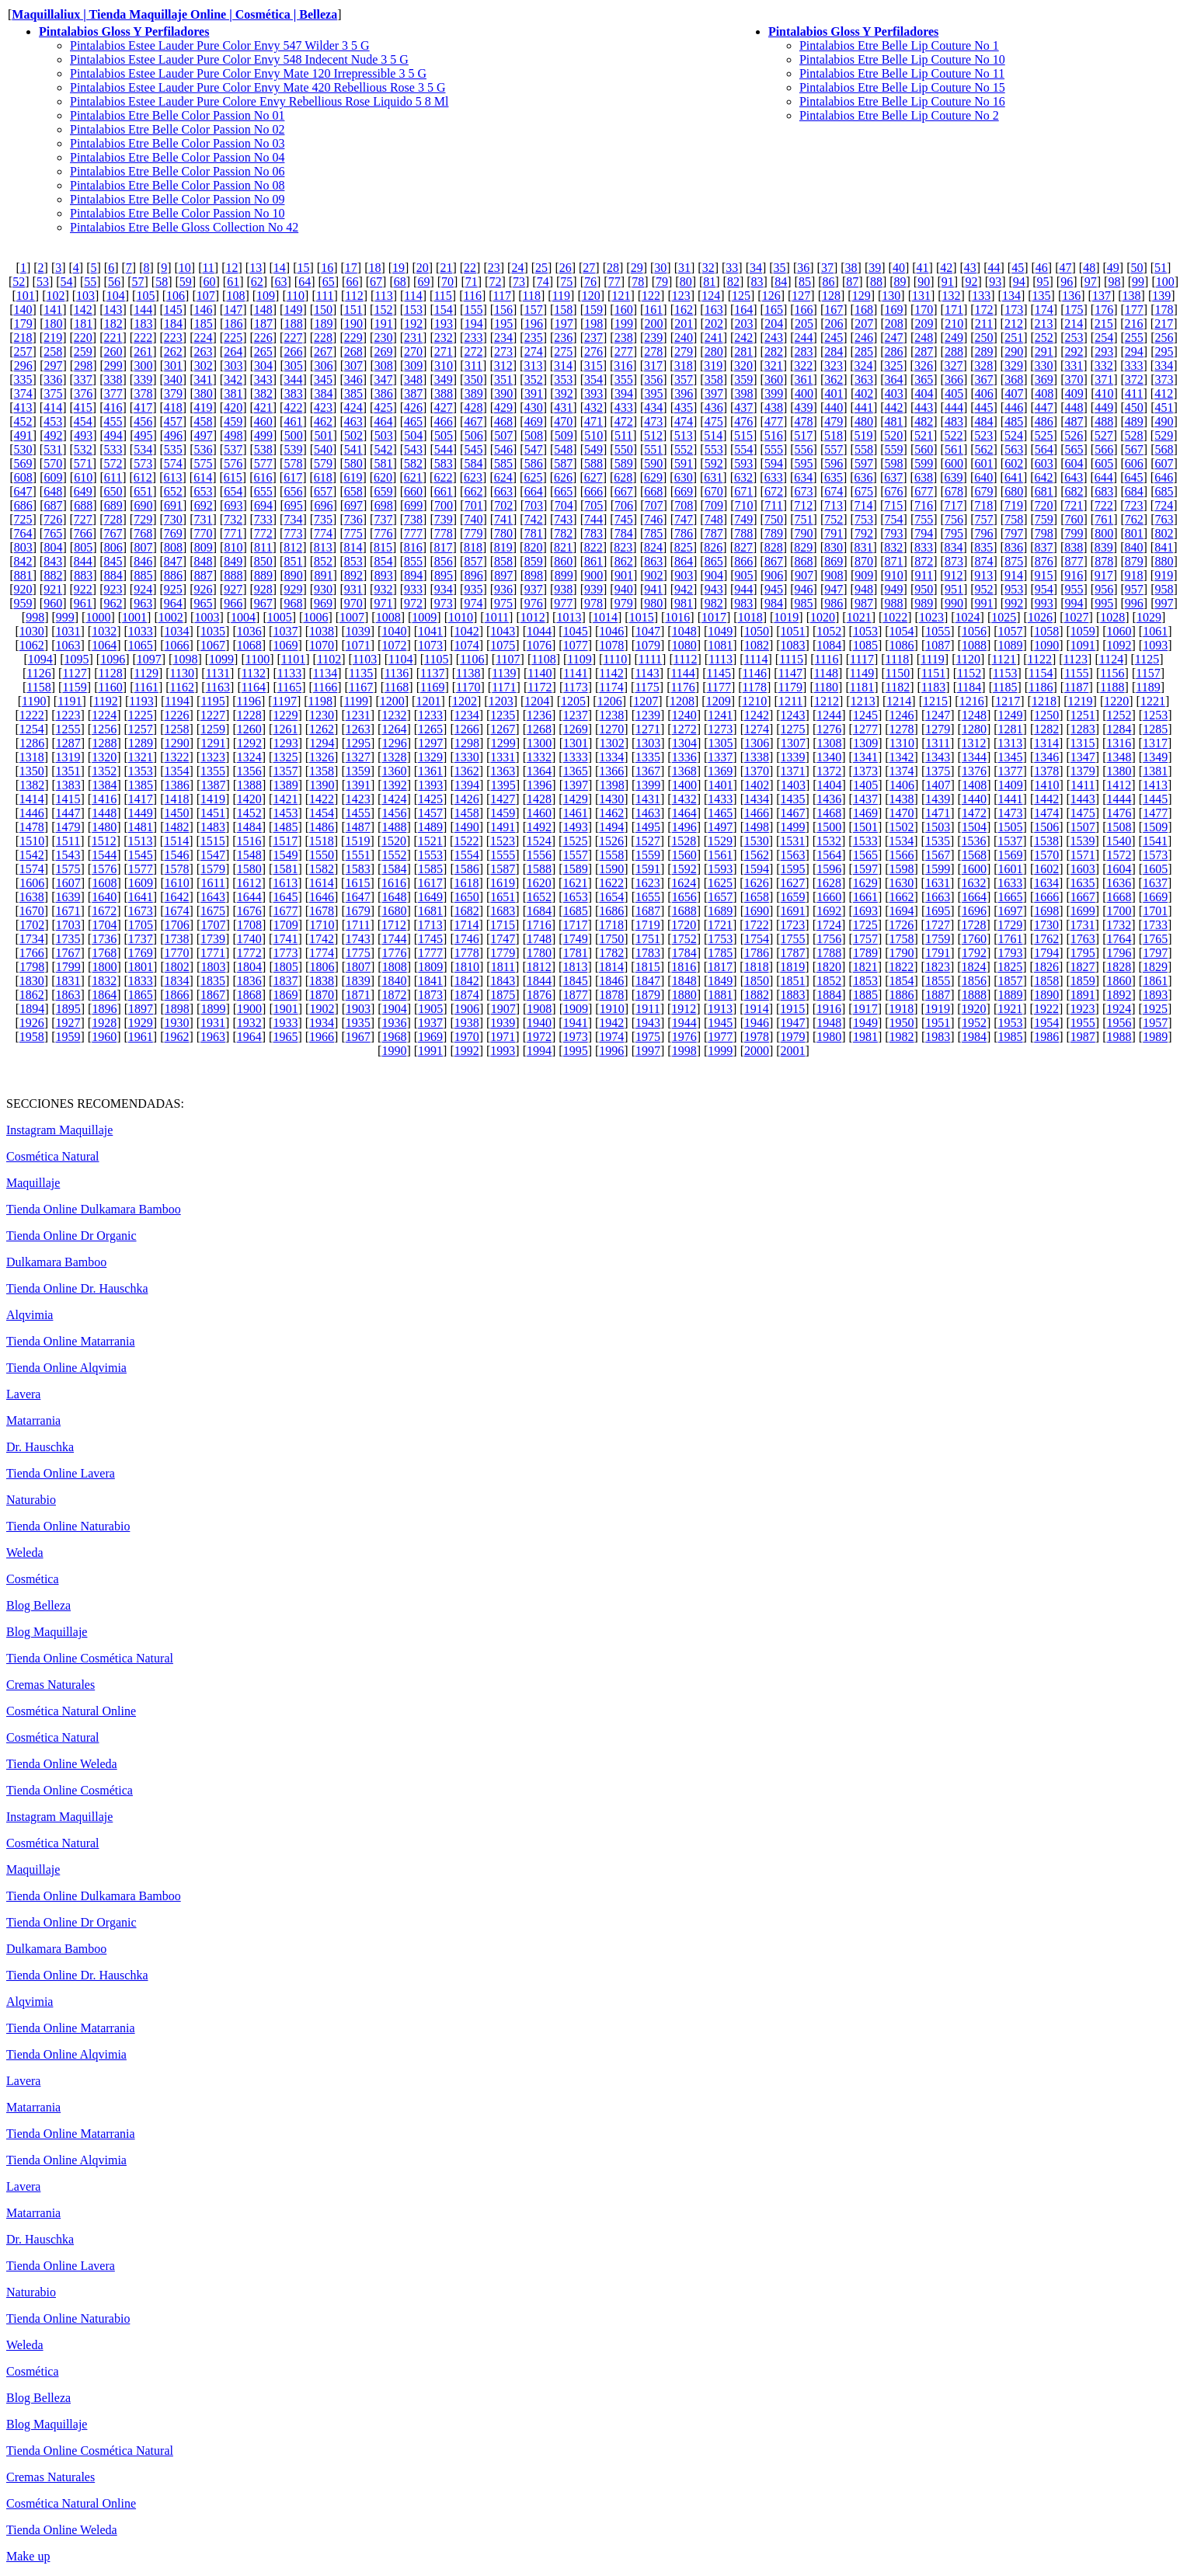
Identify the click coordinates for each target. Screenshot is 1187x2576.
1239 (647, 715)
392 (564, 393)
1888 (974, 994)
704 (564, 505)
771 (233, 533)
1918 (901, 1008)
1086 (901, 645)
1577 (140, 868)
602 (1013, 463)
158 (563, 309)
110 (296, 295)
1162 (182, 687)
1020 (822, 617)
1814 (611, 966)
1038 (321, 631)
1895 (68, 1008)
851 (293, 561)
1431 (647, 799)
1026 (1040, 617)
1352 (104, 771)
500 (293, 435)
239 (653, 337)
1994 (539, 1050)
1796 (1119, 952)
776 (383, 533)
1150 (898, 673)
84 (781, 281)
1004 (243, 617)
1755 (793, 938)
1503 (937, 827)
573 (143, 463)
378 (143, 393)
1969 (430, 1036)
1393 (430, 785)
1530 (756, 841)
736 (353, 519)
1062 (31, 645)
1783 (647, 952)
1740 (249, 938)
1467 (793, 813)
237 (593, 337)
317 (653, 365)
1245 (865, 715)
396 (683, 393)
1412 (1118, 785)
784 (623, 533)
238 (623, 337)
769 (173, 533)
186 (233, 323)
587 (563, 463)
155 (473, 309)
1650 (466, 896)
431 (563, 407)
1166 (325, 687)
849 (233, 561)
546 (503, 449)
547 (533, 449)
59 (185, 281)
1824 (974, 966)
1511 (68, 841)
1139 (504, 673)
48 (1089, 267)
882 (53, 575)
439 (804, 407)
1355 (212, 771)
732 (233, 519)
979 (623, 603)
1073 (430, 645)
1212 (826, 701)
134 (1011, 295)
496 (173, 435)
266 (293, 351)
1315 (1082, 743)
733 (263, 519)
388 (443, 393)
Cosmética (32, 1579)
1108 (543, 659)
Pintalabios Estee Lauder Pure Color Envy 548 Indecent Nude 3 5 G (239, 59)
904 (714, 575)
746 (653, 519)
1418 (176, 799)
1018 (750, 617)
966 (233, 603)
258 (53, 351)
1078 (611, 645)
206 (834, 323)
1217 (1007, 701)
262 (173, 351)
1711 (358, 924)
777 (413, 533)
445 (984, 407)
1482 (176, 827)
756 (954, 519)
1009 (424, 617)
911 (924, 575)
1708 (249, 924)
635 (833, 477)
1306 (756, 743)
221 (113, 337)
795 (954, 533)
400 (804, 393)
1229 (285, 715)
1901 (285, 1008)
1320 (104, 757)
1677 (285, 910)
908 (834, 575)
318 (683, 365)
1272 (684, 729)
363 (864, 379)
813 (323, 547)
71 (471, 281)
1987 (1082, 1036)
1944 (684, 1022)
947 (833, 589)
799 (1074, 533)
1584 (393, 868)
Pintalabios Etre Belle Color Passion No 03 (177, 143)
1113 (720, 659)
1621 (574, 882)
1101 (293, 659)
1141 (575, 673)
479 (833, 421)
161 (653, 309)
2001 (793, 1050)
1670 (31, 910)
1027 (1076, 617)
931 (353, 589)
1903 (358, 1008)
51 (1160, 267)
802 (1163, 533)
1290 (177, 743)
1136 (397, 673)
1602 (1046, 868)
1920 (974, 1008)
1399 (647, 785)
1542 (31, 855)
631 (713, 477)
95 (1042, 281)
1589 (575, 868)
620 (383, 477)
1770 (176, 952)
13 (255, 267)
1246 (901, 715)
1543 (67, 855)
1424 (393, 799)
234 (503, 337)
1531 (792, 841)
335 (23, 379)
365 (923, 379)
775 (353, 533)
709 (714, 505)
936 (503, 589)
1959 (67, 1036)
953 (1013, 589)
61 (233, 281)
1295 (358, 743)
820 (533, 547)
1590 (611, 868)
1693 (865, 910)
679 (984, 491)
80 (686, 281)
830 (833, 547)
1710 (321, 924)
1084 (828, 645)
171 (954, 309)
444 (954, 407)
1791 (937, 952)
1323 (212, 757)
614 (202, 477)
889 (263, 575)
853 (353, 561)
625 (533, 477)
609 (53, 477)
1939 (502, 1022)
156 (503, 309)
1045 (575, 631)
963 (143, 603)
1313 (1009, 743)
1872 (393, 994)
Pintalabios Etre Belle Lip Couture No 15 (902, 87)
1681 (430, 910)
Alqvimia (29, 1314)
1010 (460, 617)
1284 (1119, 729)
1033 (140, 631)
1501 (865, 827)
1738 (176, 938)
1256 (104, 729)
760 (1074, 519)
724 (1163, 505)
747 (683, 519)
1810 (466, 966)
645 (1134, 477)
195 (503, 323)
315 (593, 365)
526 (1073, 435)
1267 (502, 729)
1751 (647, 938)
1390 (321, 785)
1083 (793, 645)
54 (67, 281)
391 (533, 393)
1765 (1155, 938)
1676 (249, 910)
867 (773, 561)
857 (473, 561)
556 (804, 449)
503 (383, 435)
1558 (611, 855)
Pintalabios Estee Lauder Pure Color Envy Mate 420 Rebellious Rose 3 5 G (257, 87)
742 (533, 519)
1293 (285, 743)
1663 (937, 896)
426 (413, 407)
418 (173, 407)
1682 (466, 910)
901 (623, 575)
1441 (1010, 799)
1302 (612, 743)
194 (474, 323)
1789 (865, 952)
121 (620, 295)
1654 (611, 896)
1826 (1046, 966)
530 (23, 449)
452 (23, 421)
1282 (1046, 729)
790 (804, 533)
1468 (828, 813)
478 (804, 421)
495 (143, 435)
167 (833, 309)
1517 (285, 841)
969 (323, 603)
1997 (647, 1050)
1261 (285, 729)
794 (923, 533)
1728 (974, 924)
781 (533, 533)
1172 (539, 687)
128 (831, 295)
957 (1134, 589)
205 (804, 323)
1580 (249, 868)
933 (413, 589)
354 (593, 379)
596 (833, 463)
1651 (502, 896)
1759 (937, 938)
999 (65, 617)
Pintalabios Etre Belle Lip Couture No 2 (899, 115)
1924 (1118, 1008)
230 (383, 337)
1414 (31, 799)
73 (519, 281)
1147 (790, 673)
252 (1044, 337)
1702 (31, 924)
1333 (575, 757)
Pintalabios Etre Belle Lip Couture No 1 (899, 45)
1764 (1119, 938)
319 (713, 365)
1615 (357, 882)
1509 (1155, 827)
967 (263, 603)
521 (923, 435)
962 (113, 603)
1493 (575, 827)
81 (709, 281)
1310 (901, 743)
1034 (176, 631)
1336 (684, 757)
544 (443, 449)
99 (1138, 281)
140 (23, 309)
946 (804, 589)
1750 (611, 938)
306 (323, 365)
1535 (937, 841)
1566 (901, 855)
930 (323, 589)
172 (984, 309)
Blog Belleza (38, 1605)
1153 (1005, 673)
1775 (358, 952)
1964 (249, 1036)
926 (202, 589)
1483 (212, 827)
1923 (1082, 1008)
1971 (502, 1036)
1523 (502, 841)
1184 (969, 687)
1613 (285, 882)
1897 (140, 1008)
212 (1013, 323)
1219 (1080, 701)
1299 (503, 743)
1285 (1155, 729)
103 (85, 295)
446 (1013, 407)
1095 (76, 659)
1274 (756, 729)
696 (323, 505)
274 (533, 351)
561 (954, 449)
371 (1104, 379)
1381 (1155, 771)
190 (353, 323)
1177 (719, 687)
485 (1013, 421)
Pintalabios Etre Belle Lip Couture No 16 (902, 101)
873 (954, 561)
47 (1065, 267)
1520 (393, 841)
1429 (575, 799)
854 (383, 561)
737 (383, 519)
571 (83, 463)
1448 (104, 813)
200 (654, 323)
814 (352, 547)
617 (293, 477)
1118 (898, 659)
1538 (1046, 841)
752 (833, 519)
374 (23, 393)
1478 (31, 827)
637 (893, 477)
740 (473, 519)
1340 (828, 757)
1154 (1041, 673)
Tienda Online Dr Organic (71, 1235)
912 (954, 575)
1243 (793, 715)
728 (113, 519)
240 (683, 337)
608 (23, 477)
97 (1090, 281)
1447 (67, 813)
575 (202, 463)
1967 (358, 1036)
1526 (611, 841)
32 (708, 267)
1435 (793, 799)
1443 (1082, 799)
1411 (1082, 785)
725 (23, 519)
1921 (1009, 1008)
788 (743, 533)
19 (398, 267)
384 (323, 393)
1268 (539, 729)
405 (954, 393)
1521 (430, 841)
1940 (539, 1022)
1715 (502, 924)
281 (743, 351)
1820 (828, 966)
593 (743, 463)
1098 (184, 659)
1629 (865, 882)
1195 (212, 701)
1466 (756, 813)
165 (773, 309)
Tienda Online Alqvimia (66, 1367)
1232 (393, 715)
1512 (104, 841)
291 (1044, 351)
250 (984, 337)
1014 (605, 617)
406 (984, 393)
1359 (358, 771)
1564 (828, 855)
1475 (1082, 813)
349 (443, 379)
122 (651, 295)
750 (773, 519)
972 (413, 603)
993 (1044, 603)
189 (323, 323)
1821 (865, 966)
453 (53, 421)
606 (1134, 463)
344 (293, 379)
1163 (218, 687)
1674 (176, 910)
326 (923, 365)
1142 (611, 673)
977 (563, 603)
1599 (937, 868)
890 (293, 575)
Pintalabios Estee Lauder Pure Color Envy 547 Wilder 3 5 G (220, 45)
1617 (430, 882)
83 (757, 281)
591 (683, 463)
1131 (218, 673)
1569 (1010, 855)
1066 (176, 645)
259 (83, 351)
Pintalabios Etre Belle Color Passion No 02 (177, 129)
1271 (647, 729)
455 (113, 421)
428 (473, 407)
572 (113, 463)
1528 (683, 841)
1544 (104, 855)
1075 (502, 645)
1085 (865, 645)
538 (263, 449)
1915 (792, 1008)
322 (803, 365)
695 (293, 505)
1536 (974, 841)
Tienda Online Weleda (61, 1763)
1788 (828, 952)
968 (293, 603)
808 (173, 547)
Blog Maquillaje (46, 1631)
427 (443, 407)
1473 (1010, 813)
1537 (1009, 841)
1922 (1046, 1008)
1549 (285, 855)
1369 (720, 771)
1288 (104, 743)
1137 (432, 673)
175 (1074, 309)
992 (1013, 603)
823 (623, 547)
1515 (212, 841)
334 (1163, 365)
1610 (177, 882)
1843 (502, 980)
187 (263, 323)
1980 (828, 1036)
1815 (647, 966)
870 (864, 561)
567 (1134, 449)
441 (864, 407)
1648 (393, 896)
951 (954, 589)
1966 (321, 1036)
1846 (611, 980)
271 (443, 351)
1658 (756, 896)
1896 (104, 1008)
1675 (212, 910)
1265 (430, 729)
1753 (720, 938)
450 (1134, 407)
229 (353, 337)
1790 (901, 952)
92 (972, 281)
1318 (31, 757)
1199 (356, 701)
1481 (140, 827)
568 (1163, 449)
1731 (1082, 924)
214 (1073, 323)
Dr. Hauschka (40, 1446)
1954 (1046, 1022)
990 (954, 603)
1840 (393, 980)
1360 (393, 771)
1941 (575, 1022)
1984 (974, 1036)
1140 (539, 673)
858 (503, 561)
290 (1013, 351)
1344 (974, 757)
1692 (828, 910)
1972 (539, 1036)
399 (773, 393)
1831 (67, 980)
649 (83, 491)
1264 (393, 729)
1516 (248, 841)
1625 (720, 882)
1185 (1005, 687)
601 (984, 463)
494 (113, 435)
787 (714, 533)
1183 (933, 687)
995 (1104, 603)
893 (383, 575)
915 (1044, 575)
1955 (1082, 1022)
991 (984, 603)
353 (563, 379)
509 (564, 435)
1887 (937, 994)
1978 (756, 1036)
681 (1044, 491)
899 (564, 575)
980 (653, 603)
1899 (212, 1008)
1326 (321, 757)
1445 (1155, 799)
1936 (393, 1022)
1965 (285, 1036)
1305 (720, 743)
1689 (720, 910)
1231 (358, 715)
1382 (31, 785)
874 (984, 561)
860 (563, 561)
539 (293, 449)
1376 (974, 771)
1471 (937, 813)
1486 (321, 827)
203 (744, 323)
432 (593, 407)
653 (202, 491)
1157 (1148, 673)
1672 (104, 910)
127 (801, 295)
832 (893, 547)
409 (1074, 393)
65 (328, 281)
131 (921, 295)
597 (864, 463)
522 (954, 435)
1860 (1119, 980)
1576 (104, 868)
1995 (575, 1050)
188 (293, 323)
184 (173, 323)
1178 (755, 687)
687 (53, 505)
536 (202, 449)
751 (804, 519)
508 (533, 435)
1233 (430, 715)
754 (894, 519)
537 (233, 449)
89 (900, 281)
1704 (104, 924)
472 (623, 421)
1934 (321, 1022)
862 (623, 561)
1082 (756, 645)
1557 (575, 855)
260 (113, 351)
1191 (69, 701)
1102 (329, 659)
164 (743, 309)
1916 (828, 1008)
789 (773, 533)
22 (470, 267)
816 (413, 547)
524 (1013, 435)
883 (83, 575)
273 (503, 351)
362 (833, 379)
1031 (67, 631)
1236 (539, 715)
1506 (1046, 827)
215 (1104, 323)
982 (714, 603)
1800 (104, 966)
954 (1044, 589)
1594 (756, 868)
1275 (793, 729)
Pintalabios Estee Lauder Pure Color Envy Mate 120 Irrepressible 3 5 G (248, 73)
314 (563, 365)
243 (773, 337)
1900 (249, 1008)
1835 (212, 980)
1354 (176, 771)
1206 (609, 701)
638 (923, 477)
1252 (1119, 715)
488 (1104, 421)
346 (353, 379)
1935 (358, 1022)
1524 (539, 841)
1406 (901, 785)
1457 (430, 813)
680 (1013, 491)
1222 (31, 715)
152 (383, 309)
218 (23, 337)
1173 (575, 687)
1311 (938, 743)
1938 (466, 1022)
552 (683, 449)
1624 (683, 882)
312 (503, 365)
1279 (937, 729)
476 (743, 421)
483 (954, 421)
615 (233, 477)
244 (804, 337)
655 (263, 491)
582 (413, 463)
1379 (1082, 771)
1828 (1118, 966)
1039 (358, 631)
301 (173, 365)
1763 (1082, 938)
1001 (134, 617)
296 (23, 365)
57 (138, 281)
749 (743, 519)
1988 (1119, 1036)
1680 (393, 910)
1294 (321, 743)
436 (714, 407)
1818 (756, 966)
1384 (104, 785)
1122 (1040, 659)
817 (442, 547)
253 (1074, 337)
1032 (104, 631)
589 (623, 463)
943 (714, 589)
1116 (827, 659)
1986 (1046, 1036)
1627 (792, 882)
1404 (829, 785)
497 (203, 435)
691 (173, 505)
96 (1066, 281)
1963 (212, 1036)
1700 (1119, 910)
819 (503, 547)
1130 (182, 673)
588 (593, 463)
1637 (1155, 882)
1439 (937, 799)
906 (773, 575)
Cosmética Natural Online (71, 1711)
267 (323, 351)
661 (443, 491)
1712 (393, 924)
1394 (466, 785)
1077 (575, 645)
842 (23, 561)
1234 (466, 715)
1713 (430, 924)
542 (383, 449)
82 (733, 281)
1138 (468, 673)
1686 (611, 910)
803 (23, 547)
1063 (67, 645)
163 (714, 309)
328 (983, 365)
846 (143, 561)
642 (1044, 477)
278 (653, 351)
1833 (140, 980)
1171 (504, 687)
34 (756, 267)
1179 (790, 687)
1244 (828, 715)
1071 (358, 645)
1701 (1155, 910)
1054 (901, 631)
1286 (31, 743)
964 (173, 603)
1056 (974, 631)
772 (263, 533)
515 (743, 435)
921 (53, 589)
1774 (321, 952)
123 (681, 295)
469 (533, 421)
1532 (828, 841)
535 (173, 449)
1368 (684, 771)
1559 (647, 855)
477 (773, 421)
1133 (289, 673)
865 (714, 561)
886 (173, 575)
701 (474, 505)
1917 (865, 1008)
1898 (177, 1008)
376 (83, 393)
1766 (31, 952)
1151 (933, 673)
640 (983, 477)
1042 (466, 631)
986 (833, 603)
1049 (720, 631)
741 (503, 519)
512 (653, 435)
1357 (285, 771)
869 (833, 561)
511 (623, 435)
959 (23, 603)
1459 (502, 813)
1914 (756, 1008)
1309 (865, 743)
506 (474, 435)
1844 (539, 980)
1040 (393, 631)
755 (923, 519)
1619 (502, 882)
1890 (1046, 994)
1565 (865, 855)
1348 (1119, 757)
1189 (1148, 687)
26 (565, 267)
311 (473, 365)
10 (185, 267)
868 (804, 561)
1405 (865, 785)
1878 (611, 994)
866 (743, 561)
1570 (1046, 855)
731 (202, 519)
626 (563, 477)
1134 (325, 673)
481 (894, 421)
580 (353, 463)
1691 (793, 910)
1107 (508, 659)
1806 (321, 966)
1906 (466, 1008)
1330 (466, 757)
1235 (502, 715)
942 (683, 589)
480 (864, 421)
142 (83, 309)
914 (1013, 575)
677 (923, 491)
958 (1163, 589)
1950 (901, 1022)
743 (563, 519)
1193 (141, 701)
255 (1134, 337)
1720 (683, 924)
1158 (38, 687)
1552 (393, 855)
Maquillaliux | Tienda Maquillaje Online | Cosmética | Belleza (174, 14)
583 (443, 463)
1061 (1155, 631)
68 (400, 281)
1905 (430, 1008)
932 (383, 589)
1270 (611, 729)
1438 (901, 799)
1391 (358, 785)
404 (924, 393)
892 (353, 575)
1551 (358, 855)
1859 (1082, 980)
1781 (575, 952)
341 (202, 379)
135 (1041, 295)
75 (566, 281)
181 (83, 323)
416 (113, 407)
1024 (968, 617)
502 (353, 435)
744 (593, 519)
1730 (1046, 924)
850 (263, 561)
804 (53, 547)
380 (203, 393)
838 (1073, 547)
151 (353, 309)
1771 (212, 952)
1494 (611, 827)
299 (113, 365)
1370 (756, 771)
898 (533, 575)
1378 (1046, 771)
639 (954, 477)
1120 (968, 659)
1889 (1010, 994)
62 (257, 281)
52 (18, 281)
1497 (720, 827)
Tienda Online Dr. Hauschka (77, 1288)
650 (113, 491)
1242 (756, 715)
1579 (212, 868)
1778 (466, 952)
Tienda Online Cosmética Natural (89, 1658)
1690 (756, 910)
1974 (611, 1036)
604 (1074, 463)
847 (173, 561)
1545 (140, 855)
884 (113, 575)
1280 (974, 729)
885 (143, 575)
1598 (901, 868)
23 (494, 267)
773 (293, 533)
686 (23, 505)
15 (303, 267)
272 (473, 351)
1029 (1149, 617)
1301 (575, 743)
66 (352, 281)
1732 (1118, 924)
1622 (611, 882)
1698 (1046, 910)
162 (683, 309)
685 (1163, 491)
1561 (720, 855)
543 (413, 449)
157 (533, 309)
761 (1104, 519)
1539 (1082, 841)
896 (474, 575)
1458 (466, 813)
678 (954, 491)
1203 (501, 701)
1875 (502, 994)
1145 (719, 673)
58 (161, 281)
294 (1134, 351)
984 (773, 603)
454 (83, 421)
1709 (285, 924)
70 (447, 281)
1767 (67, 952)
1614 (321, 882)
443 (923, 407)
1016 (677, 617)
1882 (756, 994)
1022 (894, 617)
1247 (937, 715)
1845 (575, 980)
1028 (1112, 617)
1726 (901, 924)
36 (803, 267)
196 (533, 323)
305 (293, 365)
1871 (358, 994)
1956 (1119, 1022)
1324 (249, 757)
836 (1013, 547)
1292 (249, 743)
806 (113, 547)
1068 (249, 645)
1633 (1009, 882)
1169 (432, 687)
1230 (321, 715)
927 (233, 589)
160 (623, 309)
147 (233, 309)
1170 (468, 687)
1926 (31, 1022)
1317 (1155, 743)
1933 (285, 1022)
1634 (1046, 882)
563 (1013, 449)
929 (293, 589)
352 (533, 379)
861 (593, 561)
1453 (285, 813)
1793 (1010, 952)
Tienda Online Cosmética (69, 1790)
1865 (140, 994)
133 (981, 295)
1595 (793, 868)
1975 (647, 1036)
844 (83, 561)
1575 (67, 868)
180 (53, 323)
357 (683, 379)
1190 (34, 701)
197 (564, 323)
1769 (140, 952)
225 (233, 337)
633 (773, 477)
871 (894, 561)
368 (1013, 379)
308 (383, 365)
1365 (575, 771)
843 (53, 561)
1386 (177, 785)
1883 (793, 994)
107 (206, 295)
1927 (67, 1022)
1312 (974, 743)
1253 (1155, 715)
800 (1104, 533)
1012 (532, 617)
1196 (248, 701)
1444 (1119, 799)
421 (263, 407)
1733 (1155, 924)
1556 (539, 855)
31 (684, 267)
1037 (285, 631)
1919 (937, 1008)
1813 (574, 966)
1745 (430, 938)
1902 (321, 1008)
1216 (971, 701)
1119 (933, 659)
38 (851, 267)
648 (53, 491)
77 (614, 281)
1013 (568, 617)
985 (804, 603)
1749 (575, 938)
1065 (140, 645)
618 (323, 477)
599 (923, 463)
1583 (358, 868)
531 (53, 449)
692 (203, 505)
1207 (645, 701)
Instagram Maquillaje (59, 1130)
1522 (466, 841)
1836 (249, 980)
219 (53, 337)
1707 (212, 924)
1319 (67, 757)
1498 (756, 827)
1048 (684, 631)
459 (233, 421)
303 (233, 365)
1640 (104, 896)
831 (864, 547)
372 (1134, 379)
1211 (790, 701)
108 (235, 295)
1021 (859, 617)
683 (1104, 491)
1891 (1082, 994)
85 (805, 281)
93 (995, 281)
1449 (140, 813)
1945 (720, 1022)
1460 (539, 813)
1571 (1082, 855)
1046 (611, 631)
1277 (865, 729)
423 (323, 407)
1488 (393, 827)
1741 (285, 938)
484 (984, 421)
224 (202, 337)
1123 (1075, 659)
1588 (539, 868)
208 (894, 323)
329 (1013, 365)
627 (593, 477)
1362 (466, 771)
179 (23, 323)
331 (1073, 365)
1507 (1082, 827)
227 (293, 337)
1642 (176, 896)
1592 (684, 868)
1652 (539, 896)
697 (353, 505)
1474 (1046, 813)
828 (773, 547)
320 (743, 365)
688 (83, 505)
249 (954, 337)
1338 (756, 757)
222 (143, 337)
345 (323, 379)
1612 (248, 882)
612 (143, 477)
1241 (720, 715)
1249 (1010, 715)
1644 (249, 896)
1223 (67, 715)
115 (442, 295)
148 (263, 309)
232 (443, 337)
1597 (865, 868)
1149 (862, 673)
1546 (176, 855)
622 (442, 477)
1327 (358, 757)
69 (423, 281)
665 (563, 491)
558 (864, 449)
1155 (1076, 673)
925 (173, 589)
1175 (647, 687)
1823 (937, 966)
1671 (67, 910)
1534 (901, 841)
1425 (430, 799)
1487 (358, 827)
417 (143, 407)
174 (1044, 309)
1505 (1010, 827)
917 (1104, 575)
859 (533, 561)
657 (323, 491)
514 (713, 435)
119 (561, 295)
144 (143, 309)
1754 (756, 938)
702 (503, 505)
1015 (641, 617)
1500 (828, 827)
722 (1104, 505)
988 (894, 603)
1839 (358, 980)
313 (533, 365)
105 (145, 295)
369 (1044, 379)
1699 (1082, 910)
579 (323, 463)
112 (354, 295)
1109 (579, 659)
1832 (104, 980)
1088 (974, 645)
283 (804, 351)
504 (413, 435)
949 (894, 589)
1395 (503, 785)
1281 (1010, 729)
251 (1013, 337)
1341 (865, 757)
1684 (539, 910)
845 (113, 561)
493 (83, 435)
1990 (393, 1050)
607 (1163, 463)
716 (923, 505)
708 (683, 505)
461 (293, 421)
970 (353, 603)
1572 (1119, 855)
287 (923, 351)
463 (353, 421)
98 (1114, 281)
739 (443, 519)
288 (954, 351)
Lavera (23, 1394)
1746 (466, 938)
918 (1134, 575)
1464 (684, 813)
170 (923, 309)
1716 (539, 924)
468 (503, 421)
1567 (937, 855)
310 (443, 365)
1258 (176, 729)
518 (833, 435)
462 (323, 421)
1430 (611, 799)
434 (653, 407)
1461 (575, 813)
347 (383, 379)
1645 (285, 896)
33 (732, 267)
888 (233, 575)
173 (1013, 309)
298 (83, 365)
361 (804, 379)
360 (773, 379)
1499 (793, 827)
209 (924, 323)
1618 (466, 882)
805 (83, 547)
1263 (358, 729)
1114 (756, 659)
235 (533, 337)
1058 (1046, 631)
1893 (1155, 994)
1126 (38, 673)
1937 (430, 1022)
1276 (828, 729)
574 (173, 463)
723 (1134, 505)
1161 (146, 687)
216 (1134, 323)
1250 (1046, 715)
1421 (285, 799)
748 (714, 519)
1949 (865, 1022)
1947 (793, 1022)
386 (383, 393)
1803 (212, 966)
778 (443, 533)
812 (293, 547)
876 (1044, 561)
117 (502, 295)
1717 (574, 924)
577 (263, 463)
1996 (611, 1050)
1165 (289, 687)
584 (473, 463)
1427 (502, 799)
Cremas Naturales (50, 1684)
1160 (110, 687)
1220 (1116, 701)
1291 (212, 743)
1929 (140, 1022)
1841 (430, 980)
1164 (254, 687)
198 (593, 323)
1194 (177, 701)
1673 (140, 910)
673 (804, 491)
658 (353, 491)
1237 (575, 715)
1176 (682, 687)
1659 (793, 896)
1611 (212, 882)
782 (563, 533)
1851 (793, 980)
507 (503, 435)
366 (954, 379)
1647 (358, 896)
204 (773, 323)
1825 (1009, 966)
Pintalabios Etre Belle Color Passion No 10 (177, 213)
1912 (683, 1008)
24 (517, 267)
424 (353, 407)
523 (983, 435)
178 (1163, 309)
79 (662, 281)
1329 (430, 757)
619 (352, 477)
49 (1113, 267)
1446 (31, 813)
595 (804, 463)
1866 (176, 994)
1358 (321, 771)
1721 (720, 924)
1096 (112, 659)
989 (923, 603)
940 (623, 589)
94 (1019, 281)
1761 (1010, 938)
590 (653, 463)
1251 (1082, 715)
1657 (720, 896)
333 (1134, 365)
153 (413, 309)
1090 (1046, 645)
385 (353, 393)
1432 (684, 799)
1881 (720, 994)
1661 (865, 896)
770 (202, 533)
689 (113, 505)
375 (53, 393)
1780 (539, 952)
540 (323, 449)
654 (233, 491)
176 (1104, 309)
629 (653, 477)
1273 (720, 729)
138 (1132, 295)
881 (23, 575)
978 (593, 603)
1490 (466, 827)
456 (143, 421)
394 (623, 393)
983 (743, 603)
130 (891, 295)
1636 (1118, 882)
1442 (1046, 799)
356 (653, 379)
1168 (397, 687)
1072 (393, 645)
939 (593, 589)
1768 (104, 952)
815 (383, 547)
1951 (937, 1022)
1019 (786, 617)
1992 (466, 1050)
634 (803, 477)
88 (876, 281)
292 (1074, 351)
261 (143, 351)
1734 (31, 938)
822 (593, 547)
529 (1163, 435)
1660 (828, 896)
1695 (937, 910)
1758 (901, 938)
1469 (865, 813)
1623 (647, 882)
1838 (321, 980)
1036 (249, 631)
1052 (828, 631)
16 (327, 267)
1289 (140, 743)
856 (443, 561)
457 (173, 421)
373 (1163, 379)
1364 (539, 771)
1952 (974, 1022)
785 (653, 533)
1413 (1155, 785)
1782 (611, 952)
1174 (611, 687)
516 (773, 435)
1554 (466, 855)
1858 (1046, 980)
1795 (1082, 952)
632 (743, 477)
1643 (212, 896)
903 (683, 575)
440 (833, 407)
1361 (430, 771)
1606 (31, 882)
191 (383, 323)
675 (864, 491)
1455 (358, 813)
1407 (938, 785)
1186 (1041, 687)
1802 (177, 966)
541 (353, 449)
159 (593, 309)
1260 (249, 729)
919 (1163, 575)
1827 (1082, 966)
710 (744, 505)
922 (83, 589)
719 (1013, 505)
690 (143, 505)
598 (894, 463)
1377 (1010, 771)
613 (173, 477)
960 (53, 603)
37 (827, 267)
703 (533, 505)
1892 (1119, 994)
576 (233, 463)
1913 (720, 1008)
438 (773, 407)
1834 (176, 980)
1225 (140, 715)
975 (503, 603)
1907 (503, 1008)
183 (143, 323)
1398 (612, 785)
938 (563, 589)
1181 (862, 687)
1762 (1046, 938)
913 (983, 575)
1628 (828, 882)
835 (983, 547)
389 (474, 393)
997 (1163, 603)
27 (589, 267)
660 (413, 491)
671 (743, 491)
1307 (793, 743)
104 (115, 295)
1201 (428, 701)
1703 (68, 924)
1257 (140, 729)
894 (413, 575)
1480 (104, 827)
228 (323, 337)
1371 (793, 771)
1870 (321, 994)
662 (473, 491)
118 (532, 295)
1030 (31, 631)
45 (1017, 267)
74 (543, 281)
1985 (1010, 1036)
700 (443, 505)
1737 (140, 938)
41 (923, 267)
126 (771, 295)
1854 (901, 980)
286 (894, 351)
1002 (170, 617)
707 (654, 505)
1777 (430, 952)
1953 (1010, 1022)
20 (422, 267)
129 (861, 295)
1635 (1082, 882)
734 (293, 519)
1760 (974, 938)
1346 (1046, 757)
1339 (793, 757)
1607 (68, 882)
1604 (1119, 868)
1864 (104, 994)
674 (833, 491)
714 (864, 505)
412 (1163, 393)
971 (383, 603)
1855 (937, 980)
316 (623, 365)
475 (714, 421)
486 (1044, 421)
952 (984, 589)
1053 (865, 631)
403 (894, 393)
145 (173, 309)
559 (894, 449)
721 (1073, 505)
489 (1134, 421)
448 (1074, 407)
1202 (464, 701)
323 (833, 365)
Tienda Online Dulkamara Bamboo (93, 1209)
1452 (249, 813)
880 (1163, 561)
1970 (466, 1036)
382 (263, 393)
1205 (573, 701)
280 (714, 351)
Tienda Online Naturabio (68, 1526)
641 (1013, 477)
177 (1134, 309)
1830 (31, 980)
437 (743, 407)
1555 (502, 855)
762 (1134, 519)
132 (951, 295)
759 (1044, 519)
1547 (212, 855)
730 (173, 519)
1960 (104, 1036)
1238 (611, 715)
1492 (539, 827)
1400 (684, 785)
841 (1163, 547)
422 (293, 407)
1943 (647, 1022)
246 (864, 337)
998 (35, 617)
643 (1073, 477)
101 (25, 295)
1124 (1111, 659)
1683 (502, 910)
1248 (974, 715)
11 (208, 267)
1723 (792, 924)
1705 (140, 924)
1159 (74, 687)
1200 (392, 701)
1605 (1155, 868)
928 (263, 589)
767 (113, 533)
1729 (1009, 924)
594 (773, 463)
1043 (502, 631)
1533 (865, 841)
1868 (249, 994)
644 (1104, 477)
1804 (249, 966)
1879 (647, 994)
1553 (430, 855)
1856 (974, 980)
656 (293, 491)
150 (323, 309)
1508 (1119, 827)
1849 (720, 980)
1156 (1112, 673)
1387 (212, 785)
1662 (901, 896)
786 (683, 533)
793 (894, 533)
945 (773, 589)
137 (1101, 295)
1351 (67, 771)
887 (203, 575)
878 (1104, 561)
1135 (361, 673)
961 (83, 603)
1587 (502, 868)
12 (232, 267)
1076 (539, 645)
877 (1074, 561)
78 (638, 281)
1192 (105, 701)
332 (1104, 365)
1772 (249, 952)
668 (653, 491)
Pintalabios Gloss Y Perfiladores (124, 31)
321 (773, 365)
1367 (647, 771)
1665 (1010, 896)
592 (714, 463)
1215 (935, 701)
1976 (684, 1036)
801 (1134, 533)
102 (55, 295)
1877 (575, 994)
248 (923, 337)
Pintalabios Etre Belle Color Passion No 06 (177, 171)
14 (279, 267)
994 (1074, 603)
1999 (720, 1050)
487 (1074, 421)
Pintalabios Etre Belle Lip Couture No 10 (902, 59)
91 (948, 281)
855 (413, 561)
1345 (1010, 757)
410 (1104, 393)
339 (143, 379)
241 (714, 337)
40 (899, 267)
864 (683, 561)
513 (683, 435)
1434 (756, 799)
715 (893, 505)
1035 (212, 631)
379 (173, 393)
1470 (901, 813)
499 (263, 435)
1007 (351, 617)
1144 (682, 673)
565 (1074, 449)
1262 (321, 729)
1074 (466, 645)
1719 (647, 924)
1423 (358, 799)
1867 (212, 994)
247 (894, 337)
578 (293, 463)
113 (383, 295)
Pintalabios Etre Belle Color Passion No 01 (177, 115)
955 (1074, 589)
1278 (901, 729)
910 (894, 575)
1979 (793, 1036)
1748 (539, 938)
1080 (684, 645)
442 (894, 407)
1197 (285, 701)
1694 (901, 910)
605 (1104, 463)
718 (983, 505)
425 (383, 407)
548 (563, 449)
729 (143, 519)
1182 (898, 687)
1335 (647, 757)
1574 (31, 868)
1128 (110, 673)
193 (443, 323)
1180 (826, 687)
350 (473, 379)
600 (954, 463)
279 (683, 351)
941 (653, 589)
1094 (40, 659)
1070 (321, 645)
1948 (828, 1022)
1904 (394, 1008)
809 (203, 547)
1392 (394, 785)
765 (53, 533)
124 (710, 295)
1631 (937, 882)
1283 (1082, 729)
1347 (1082, 757)
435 (683, 407)
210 (954, 323)
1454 (321, 813)
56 (114, 281)
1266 (466, 729)
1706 (177, 924)
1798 (31, 966)
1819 (792, 966)
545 (473, 449)
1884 (828, 994)
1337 (720, 757)
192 (413, 323)
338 (113, 379)
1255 (67, 729)
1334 (611, 757)
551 (653, 449)
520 (893, 435)
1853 (865, 980)
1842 (466, 980)
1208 (682, 701)
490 (1163, 421)
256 (1163, 337)
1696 (974, 910)
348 (413, 379)
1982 (901, 1036)
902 (654, 575)
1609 (140, 882)
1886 (901, 994)
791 (833, 533)
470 (563, 421)
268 (353, 351)
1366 (611, 771)
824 (653, 547)
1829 (1155, 966)
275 (563, 351)
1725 (865, 924)
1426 (466, 799)
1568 (974, 855)
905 (744, 575)
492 (53, 435)
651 (143, 491)
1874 (466, 994)
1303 (647, 743)
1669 (1155, 896)
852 (323, 561)
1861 (1155, 980)
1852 (828, 980)
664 (533, 491)
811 (263, 547)
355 (623, 379)
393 (593, 393)
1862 (31, 994)
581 (383, 463)
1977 (720, 1036)
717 (954, 505)
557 (833, 449)
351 (503, 379)
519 (864, 435)
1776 (393, 952)
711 (773, 505)
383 (293, 393)
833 (923, 547)
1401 (720, 785)
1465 (720, 813)
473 (653, 421)
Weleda (25, 1552)
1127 (74, 673)
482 (923, 421)
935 (473, 589)
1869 (285, 994)
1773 (285, 952)
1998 (684, 1050)
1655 (647, 896)
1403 (793, 785)
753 (864, 519)
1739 (212, 938)
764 (23, 533)
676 (894, 491)
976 (533, 603)
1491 (502, 827)
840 (1134, 547)
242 (743, 337)
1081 (720, 645)
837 (1044, 547)
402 (864, 393)
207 (864, 323)
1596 (828, 868)
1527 (647, 841)
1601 (1010, 868)
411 (1134, 393)
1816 (683, 966)
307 (353, 365)
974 (473, 603)
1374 (901, 771)
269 (383, 351)
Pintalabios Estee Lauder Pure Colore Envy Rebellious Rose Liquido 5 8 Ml (259, 101)
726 (53, 519)
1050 (756, 631)
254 (1104, 337)
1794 (1046, 952)
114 (413, 295)
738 (413, 519)
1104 (400, 659)
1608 (104, 882)
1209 (718, 701)
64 (304, 281)
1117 (862, 659)
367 (984, 379)
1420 (249, 799)
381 (233, 393)
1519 (357, 841)
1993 (502, 1050)
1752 (684, 938)
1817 (720, 966)
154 (443, 309)
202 (714, 323)
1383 (68, 785)
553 (714, 449)
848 (202, 561)
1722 (756, 924)
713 (833, 505)
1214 (898, 701)
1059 (1082, 631)
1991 (430, 1050)
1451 (212, 813)
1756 (828, 938)
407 (1013, 393)
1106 (472, 659)
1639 (67, 896)
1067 (212, 645)
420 (233, 407)
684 (1134, 491)
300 (143, 365)
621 (413, 477)
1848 (684, 980)
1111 (650, 659)
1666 (1046, 896)
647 (23, 491)
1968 (393, 1036)
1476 (1119, 813)
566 (1104, 449)
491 (23, 435)
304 (263, 365)
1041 (430, 631)
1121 (1004, 659)
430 (533, 407)
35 (780, 267)
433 (623, 407)
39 (874, 267)
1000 (97, 617)
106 (175, 295)
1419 (212, 799)
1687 (647, 910)
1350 (31, 771)
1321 (140, 757)
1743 (358, 938)
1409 (1010, 785)
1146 (755, 673)
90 (923, 281)
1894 (31, 1008)
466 (443, 421)
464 (383, 421)
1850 (756, 980)
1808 (394, 966)
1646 (321, 896)
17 (351, 267)
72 (495, 281)
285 (864, 351)
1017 (713, 617)
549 (593, 449)
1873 (430, 994)
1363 (502, 771)
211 (984, 323)
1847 (647, 980)
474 (683, 421)
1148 (826, 673)
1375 (937, 771)
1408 (974, 785)
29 (637, 267)
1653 (575, 896)
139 (1161, 295)
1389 (285, 785)
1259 (212, 729)
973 (443, 603)
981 (683, 603)
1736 (104, 938)
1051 (793, 631)
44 (994, 267)
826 (713, 547)
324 (864, 365)
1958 (31, 1036)
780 (503, 533)
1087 (937, 645)
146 (202, 309)
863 (653, 561)
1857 (1010, 980)
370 (1074, 379)
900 (593, 575)
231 (413, 337)
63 (280, 281)
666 (593, 491)
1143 (647, 673)
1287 (68, 743)
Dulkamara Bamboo (56, 1262)
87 (852, 281)
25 (541, 267)
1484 (249, 827)
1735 (67, 938)
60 (210, 281)
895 (443, 575)
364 (894, 379)
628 (623, 477)
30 (660, 267)
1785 (720, 952)
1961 (140, 1036)
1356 (249, 771)
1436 (828, 799)
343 (263, 379)
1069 (285, 645)
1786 (756, 952)
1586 (466, 868)
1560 (684, 855)
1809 (430, 966)
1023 (931, 617)
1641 (140, 896)
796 (984, 533)
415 (83, 407)
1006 (315, 617)
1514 (176, 841)
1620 (539, 882)
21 (446, 267)
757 (984, 519)
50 (1136, 267)
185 (203, 323)
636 (864, 477)
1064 (104, 645)
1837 (285, 980)
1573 (1155, 855)
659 (383, 491)
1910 (612, 1008)
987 (864, 603)
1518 (321, 841)
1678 (321, 910)
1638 (31, 896)
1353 (140, 771)
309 (413, 365)
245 (833, 337)
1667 (1082, 896)
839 (1104, 547)
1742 (321, 938)
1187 (1076, 687)
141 (53, 309)
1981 (865, 1036)
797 (1013, 533)
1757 (865, 938)
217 (1163, 323)
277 (623, 351)
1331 (502, 757)
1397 (575, 785)
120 (591, 295)
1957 (1155, 1022)
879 (1134, 561)
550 (623, 449)
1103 (365, 659)
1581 (285, 868)
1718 (611, 924)
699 (413, 505)
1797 (1155, 952)
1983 (937, 1036)
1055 (937, 631)
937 (533, 589)
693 (233, 505)
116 (472, 295)
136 (1071, 295)
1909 (575, 1008)
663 (503, 491)
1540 (1118, 841)
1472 (974, 813)
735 (323, 519)
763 (1163, 519)
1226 (176, 715)
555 (773, 449)
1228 (249, 715)
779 (473, 533)
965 (202, 603)
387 (413, 393)
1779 (502, 952)
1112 (686, 659)
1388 (249, 785)
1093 (1155, 645)
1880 (684, 994)
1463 (647, 813)
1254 (31, 729)
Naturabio (31, 1499)
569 (23, 463)
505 (443, 435)
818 (473, 547)
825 (683, 547)
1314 (1046, 743)
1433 (720, 799)
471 (593, 421)
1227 (212, 715)
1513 (140, 841)
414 (53, 407)
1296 (394, 743)
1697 (1010, 910)
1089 (1010, 645)
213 (1044, 323)
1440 (974, 799)
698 (383, 505)
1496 (684, 827)
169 (894, 309)
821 (563, 547)
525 (1044, 435)
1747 (502, 938)
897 (503, 575)
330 (1044, 365)
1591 (647, 868)
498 (233, 435)
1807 (358, 966)
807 (143, 547)
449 (1104, 407)
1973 (575, 1036)
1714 (466, 924)
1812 (539, 966)
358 (714, 379)
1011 (497, 617)
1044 (539, 631)
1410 (1047, 785)
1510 (31, 841)
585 (503, 463)
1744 (393, 938)
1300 (539, 743)
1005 (279, 617)
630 (683, 477)
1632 (974, 882)
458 (202, 421)
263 (202, 351)
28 (613, 267)
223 (173, 337)
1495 (647, 827)
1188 (1112, 687)
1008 (388, 617)
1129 (146, 673)
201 (683, 323)
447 (1044, 407)
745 (623, 519)
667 (623, 491)
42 (946, 267)
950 (923, 589)
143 (113, 309)
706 (623, 505)
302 (203, 365)
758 (1013, 519)
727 (83, 519)
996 (1134, 603)
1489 (430, 827)
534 (143, 449)
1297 (430, 743)
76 (590, 281)
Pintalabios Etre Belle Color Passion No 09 (177, 199)
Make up (28, 2556)
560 (923, 449)
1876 (539, 994)
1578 (176, 868)
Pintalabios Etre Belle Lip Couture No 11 (901, 73)
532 (83, 449)
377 (113, 393)
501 (323, 435)
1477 (1155, 813)
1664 (974, 896)
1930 (176, 1022)
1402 (756, 785)
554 (743, 449)
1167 (361, 687)
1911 (647, 1008)
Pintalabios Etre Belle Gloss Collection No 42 (184, 227)
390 (503, 393)
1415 (67, 799)
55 (90, 281)
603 (1044, 463)
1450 (176, 813)
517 (803, 435)
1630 (901, 882)
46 (1042, 267)
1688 (684, 910)
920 (23, 589)
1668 (1119, 896)
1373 (865, 771)
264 (233, 351)
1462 (611, 813)
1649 (430, 896)
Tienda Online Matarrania (70, 1341)
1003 (206, 617)
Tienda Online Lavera (60, 1473)
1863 (67, 994)
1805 (285, 966)
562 (984, 449)
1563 (793, 855)
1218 (1044, 701)
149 (293, 309)
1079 (647, 645)
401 (834, 393)
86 (829, 281)
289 (984, 351)
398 (744, 393)
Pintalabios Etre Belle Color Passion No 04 (177, 157)
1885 (865, 994)
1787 (793, 952)
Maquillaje (33, 1182)
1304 (684, 743)
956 (1104, 589)
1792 (974, 952)
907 (804, 575)
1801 (140, 966)
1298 (466, 743)
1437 (865, 799)
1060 (1119, 631)
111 (325, 295)
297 (53, 365)
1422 (321, 799)
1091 (1082, 645)
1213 (863, 701)
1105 (436, 659)
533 (113, 449)
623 (473, 477)
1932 (249, 1022)
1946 (756, 1022)
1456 (393, 813)
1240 (684, 715)
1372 (828, 771)
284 (833, 351)
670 (714, 491)
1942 (611, 1022)
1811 (503, 966)
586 (533, 463)
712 (803, 505)
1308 (829, 743)
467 (473, 421)
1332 (539, 757)
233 (473, 337)
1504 (974, 827)
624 (503, 477)
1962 (176, 1036)
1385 (140, 785)
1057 (1010, 631)
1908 (539, 1008)
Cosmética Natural (52, 1156)
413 (23, 407)
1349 (1155, 757)
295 (1163, 351)
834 (954, 547)
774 (323, 533)
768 (143, 533)
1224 (104, 715)
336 (53, 379)
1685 (575, 910)
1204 (536, 701)
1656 (684, 896)
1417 (140, 799)
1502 (901, 827)
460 (263, 421)
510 (593, 435)
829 (803, 547)
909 (864, 575)
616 (262, 477)
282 (773, 351)
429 (503, 407)
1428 (539, 799)
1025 (1003, 617)
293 (1104, 351)
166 (804, 309)
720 (1044, 505)
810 (233, 547)
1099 (221, 659)
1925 (1155, 1008)
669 (683, 491)
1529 (720, 841)
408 (1044, 393)
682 (1074, 491)
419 (202, 407)
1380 (1119, 771)
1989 (1155, 1036)
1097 (149, 659)
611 (113, 477)
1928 (104, 1022)
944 (743, 589)
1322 (176, 757)
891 (323, 575)
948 (864, 589)
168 (864, 309)
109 (265, 295)
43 (970, 267)
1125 (1147, 659)
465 (413, 421)
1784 (684, 952)
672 (773, 491)
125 (741, 295)
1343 (937, 757)
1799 (68, 966)
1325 (285, 757)
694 (263, 505)
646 (1163, 477)
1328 (393, 757)
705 (593, 505)
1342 (901, 757)
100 (1165, 281)
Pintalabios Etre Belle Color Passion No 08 (177, 185)
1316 (1118, 743)
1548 (249, 855)
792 (864, 533)
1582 (321, 868)
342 (233, 379)
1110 (615, 659)
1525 (574, 841)
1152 (969, 673)
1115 (791, 659)
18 (374, 267)
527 (1104, 435)
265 (263, 351)
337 (83, 379)
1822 (901, 966)
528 (1134, 435)
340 (173, 379)
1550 (321, 855)
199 (623, 323)
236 (563, 337)
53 (43, 281)
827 (743, 547)
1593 (720, 868)
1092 (1119, 645)
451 (1163, 407)
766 (83, 533)
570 (53, 463)
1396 (539, 785)
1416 (104, 799)
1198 (320, 701)
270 (413, 351)
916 (1073, 575)
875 (1013, 561)
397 (714, 393)
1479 (67, 827)
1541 (1155, 841)
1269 (575, 729)
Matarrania (33, 1420)
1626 (756, 882)
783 (593, 533)
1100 (257, 659)
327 (954, 365)
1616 (393, 882)
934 (443, 589)
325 (893, 365)
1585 (430, 868)
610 (83, 477)
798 (1044, 533)
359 (743, 379)
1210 (754, 701)
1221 (1152, 701)
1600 (974, 868)
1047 (647, 631)
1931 (212, 1022)
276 (593, 351)
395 (654, 393)
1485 (285, 827)
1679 (358, 910)
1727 (937, 924)
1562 (756, 855)
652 (173, 491)
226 (263, 337)
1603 (1082, 868)
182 (113, 323)
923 (113, 589)
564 (1044, 449)
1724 (828, 924)
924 (143, 589)
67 (376, 281)
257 (23, 351)
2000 (756, 1050)
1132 (254, 673)
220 (83, 337)
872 (923, 561)
